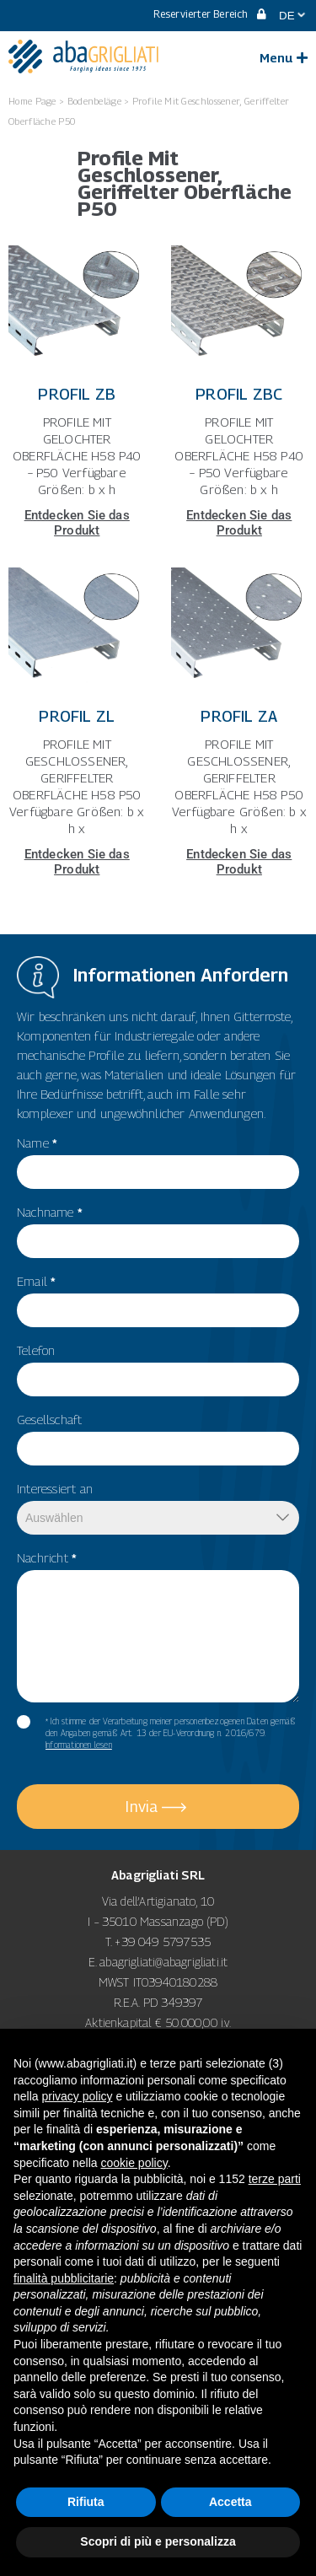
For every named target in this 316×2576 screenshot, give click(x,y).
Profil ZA (239, 716)
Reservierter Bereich (209, 14)
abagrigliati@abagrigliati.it (163, 1962)
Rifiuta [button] (85, 2502)
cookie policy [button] (134, 2163)
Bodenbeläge (94, 100)
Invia (142, 1806)
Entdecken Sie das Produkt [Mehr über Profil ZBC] (239, 523)
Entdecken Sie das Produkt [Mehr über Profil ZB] (77, 523)
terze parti (275, 2179)
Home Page (32, 100)
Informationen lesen (79, 1745)
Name (37, 1142)
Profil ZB (76, 394)
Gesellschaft (49, 1419)
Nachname (50, 1211)
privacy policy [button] (76, 2096)
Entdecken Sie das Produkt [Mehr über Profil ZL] (77, 862)
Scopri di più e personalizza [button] (157, 2541)
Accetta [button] (230, 2502)
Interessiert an (55, 1488)
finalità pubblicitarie (63, 2278)
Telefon (36, 1350)
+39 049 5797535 (163, 1941)
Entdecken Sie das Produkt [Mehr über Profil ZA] (239, 862)
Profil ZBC (238, 394)
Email (36, 1280)
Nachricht (47, 1557)
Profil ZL (77, 716)
